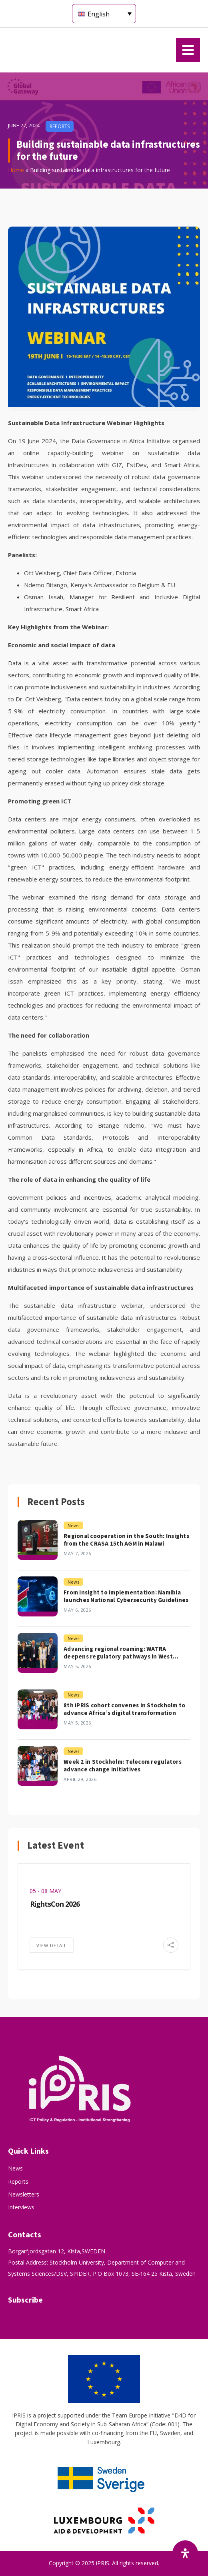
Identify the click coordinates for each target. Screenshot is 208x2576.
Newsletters (23, 2194)
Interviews (21, 2207)
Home (16, 170)
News (15, 2168)
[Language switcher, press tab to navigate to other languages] (104, 13)
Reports (18, 2181)
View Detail (51, 1945)
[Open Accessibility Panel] (185, 2553)
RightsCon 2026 (55, 1904)
